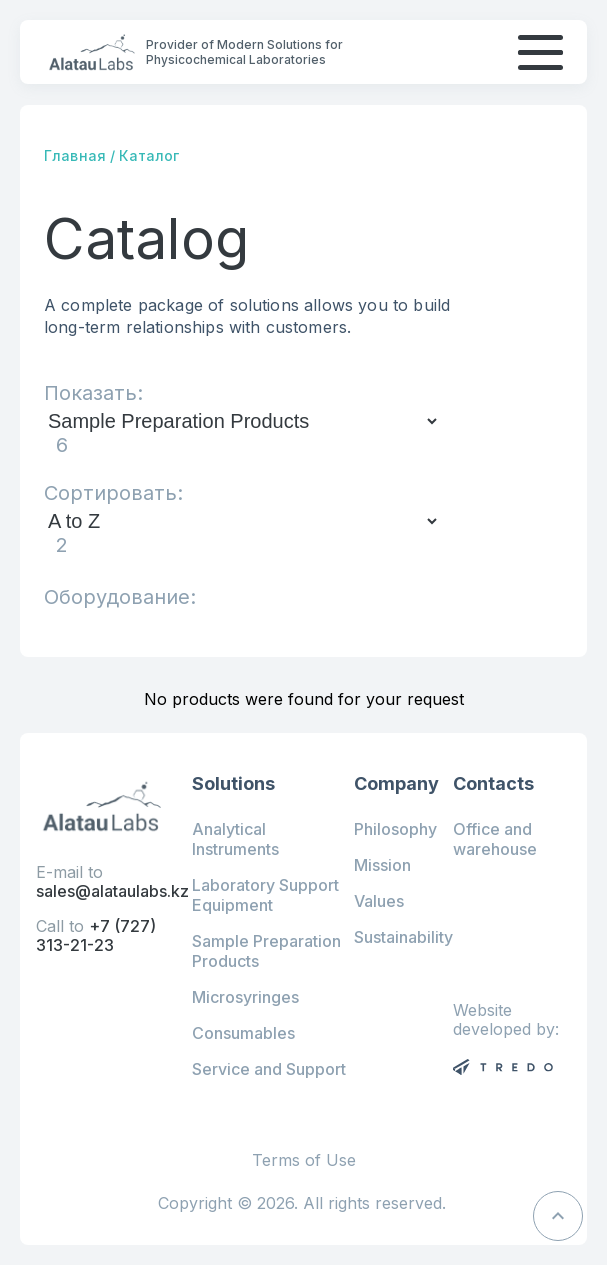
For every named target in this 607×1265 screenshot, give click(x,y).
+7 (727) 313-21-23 (96, 935)
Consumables (243, 1033)
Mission (382, 865)
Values (379, 901)
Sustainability (403, 937)
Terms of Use (304, 1160)
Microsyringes (245, 997)
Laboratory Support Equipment (265, 895)
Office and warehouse (495, 839)
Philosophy (395, 829)
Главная (75, 155)
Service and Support (269, 1069)
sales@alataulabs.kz (112, 891)
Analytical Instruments (235, 839)
